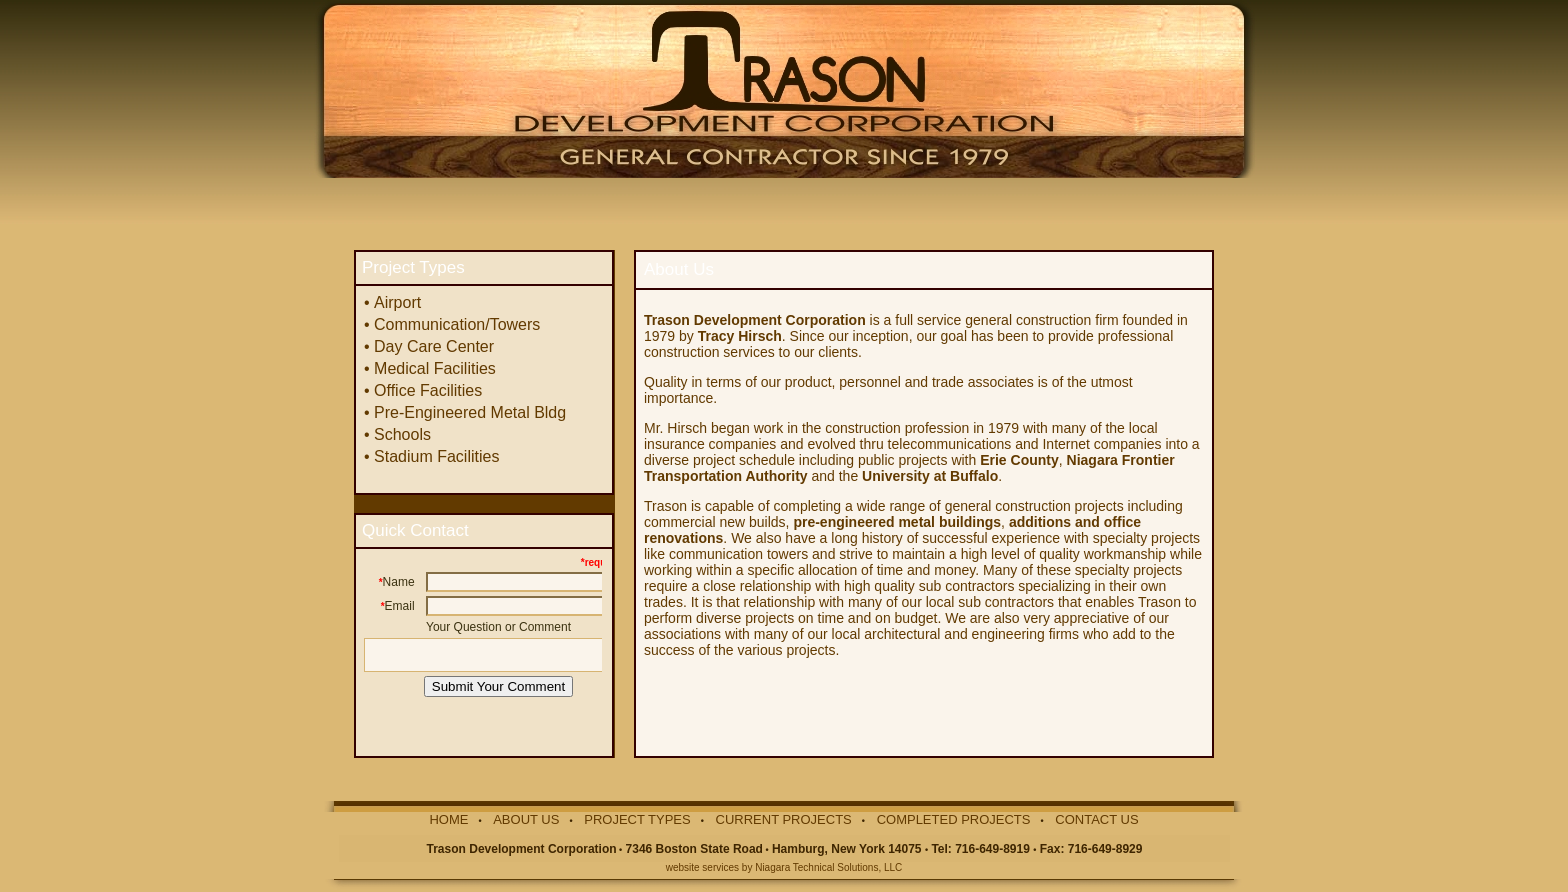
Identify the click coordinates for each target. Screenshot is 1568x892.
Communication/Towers (457, 324)
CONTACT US (1096, 819)
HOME (448, 819)
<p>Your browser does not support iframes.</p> (482, 644)
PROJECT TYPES (637, 819)
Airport (397, 302)
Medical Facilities (435, 368)
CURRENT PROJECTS (784, 819)
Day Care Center (434, 346)
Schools (402, 434)
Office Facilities (428, 390)
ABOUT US (526, 819)
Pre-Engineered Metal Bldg (470, 412)
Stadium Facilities (436, 456)
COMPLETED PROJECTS (954, 819)
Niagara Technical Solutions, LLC (828, 867)
